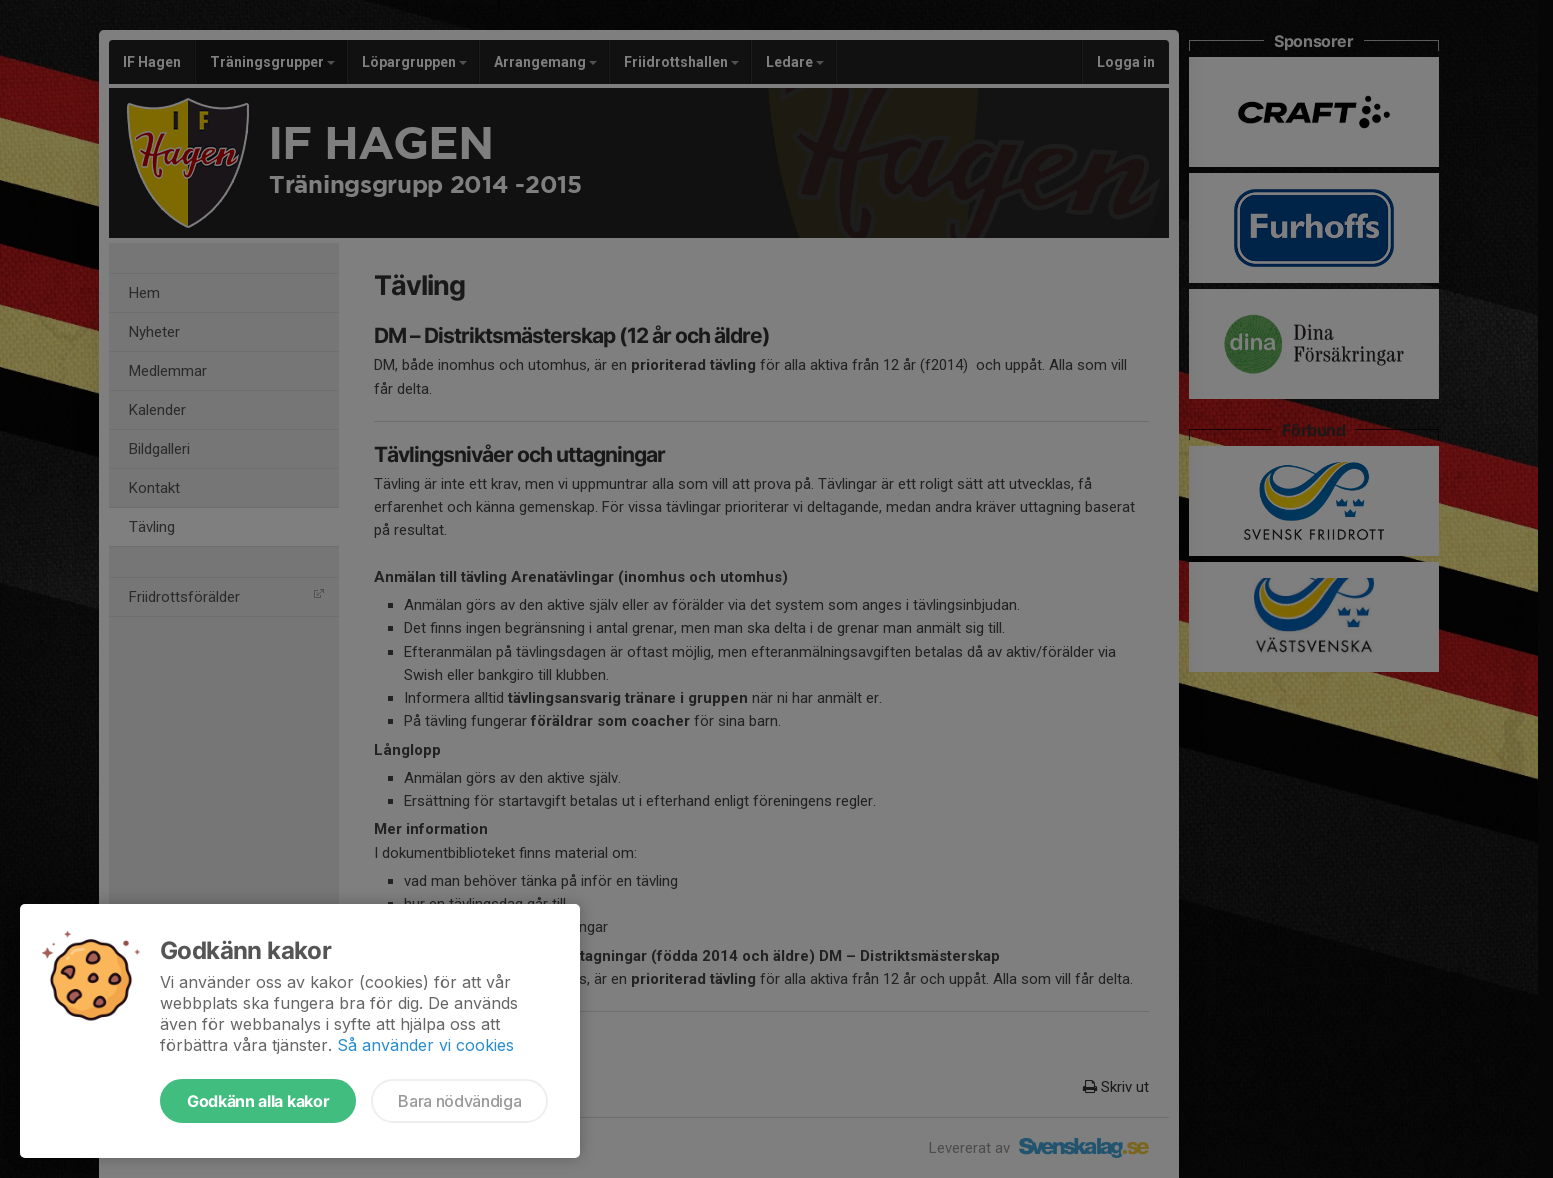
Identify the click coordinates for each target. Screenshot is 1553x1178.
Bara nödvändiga (459, 1101)
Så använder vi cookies (425, 1045)
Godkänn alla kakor (258, 1101)
